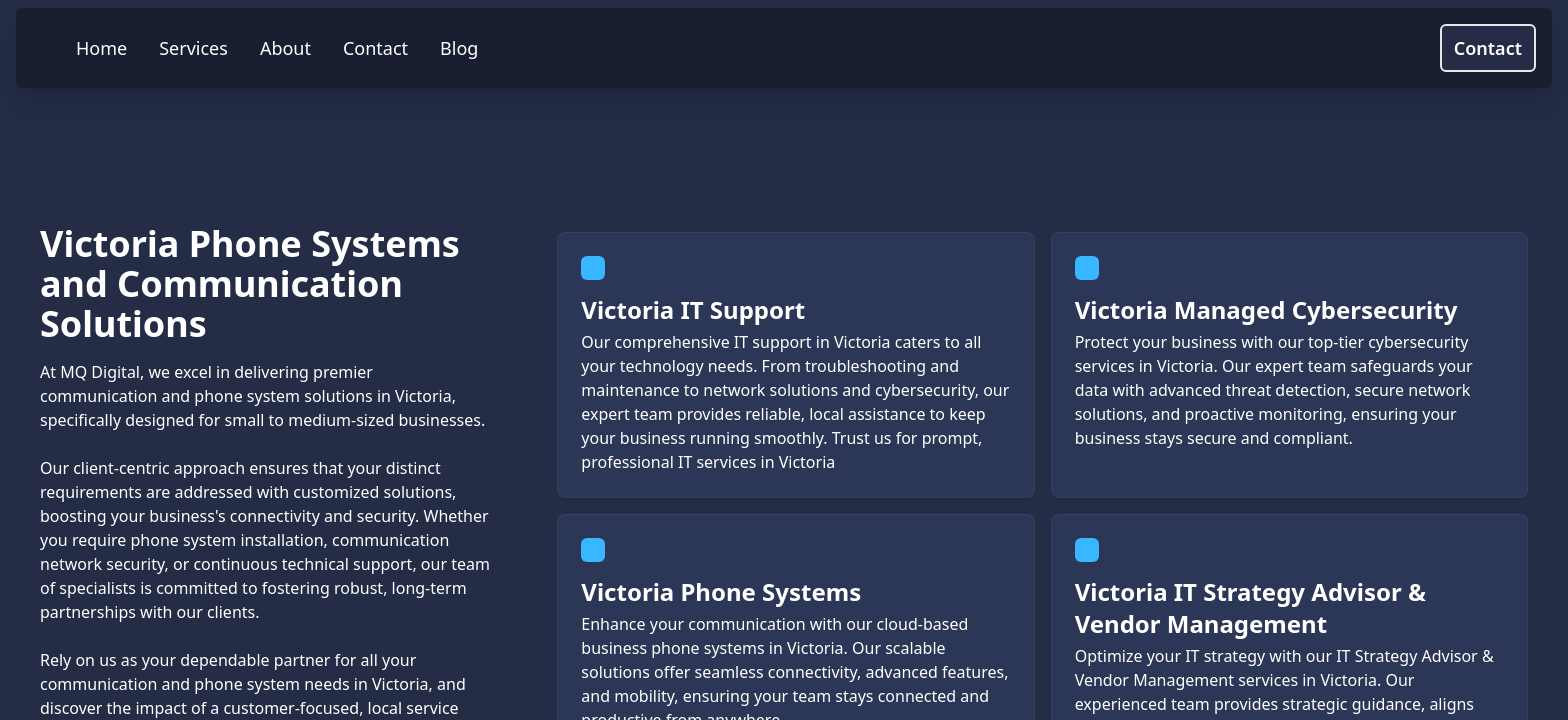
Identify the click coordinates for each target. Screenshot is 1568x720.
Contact (1488, 48)
